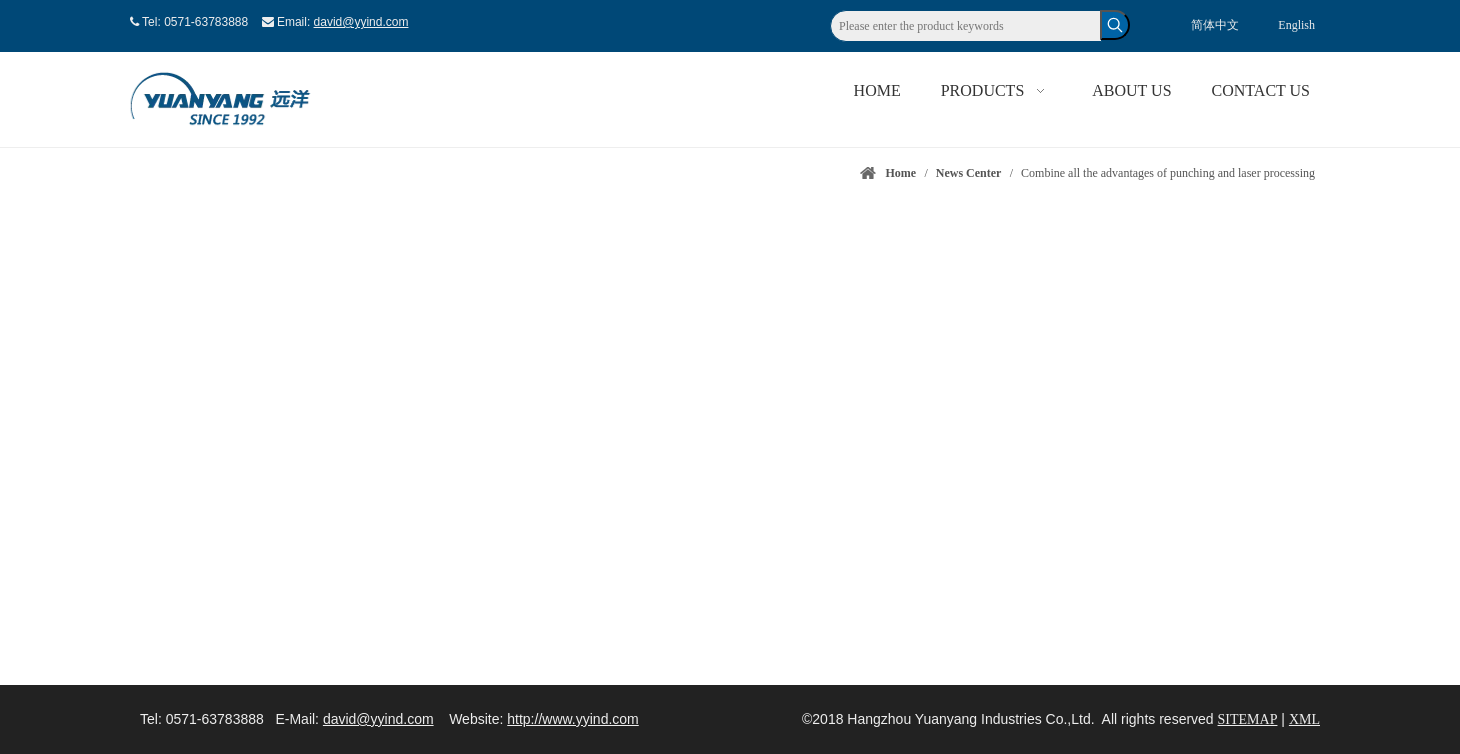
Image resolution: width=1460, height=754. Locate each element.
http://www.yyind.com (573, 719)
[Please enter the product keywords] (966, 26)
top (1418, 668)
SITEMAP (1248, 719)
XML (1304, 719)
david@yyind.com (361, 22)
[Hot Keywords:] (1115, 25)
